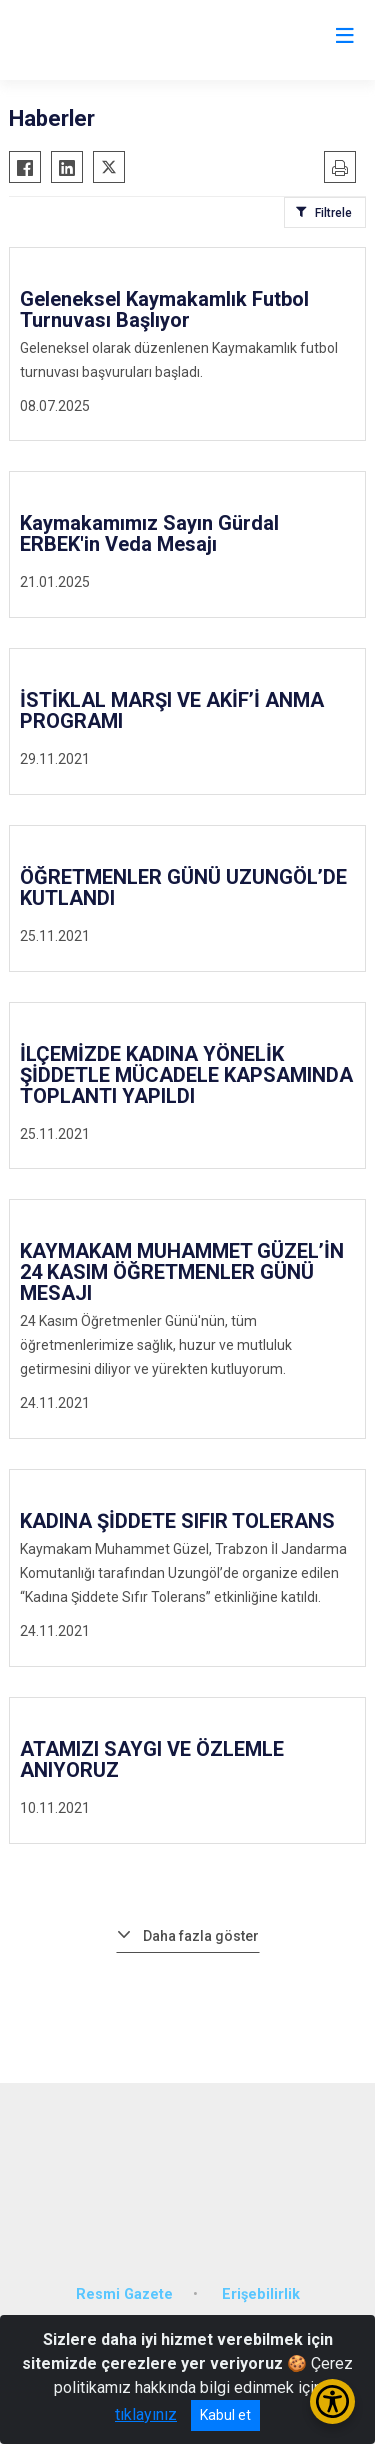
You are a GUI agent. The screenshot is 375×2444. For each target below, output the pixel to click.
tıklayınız (146, 2414)
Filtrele (333, 213)
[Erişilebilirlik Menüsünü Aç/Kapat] (332, 2401)
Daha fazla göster (201, 1936)
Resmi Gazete (124, 2294)
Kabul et (225, 2415)
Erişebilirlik (261, 2294)
